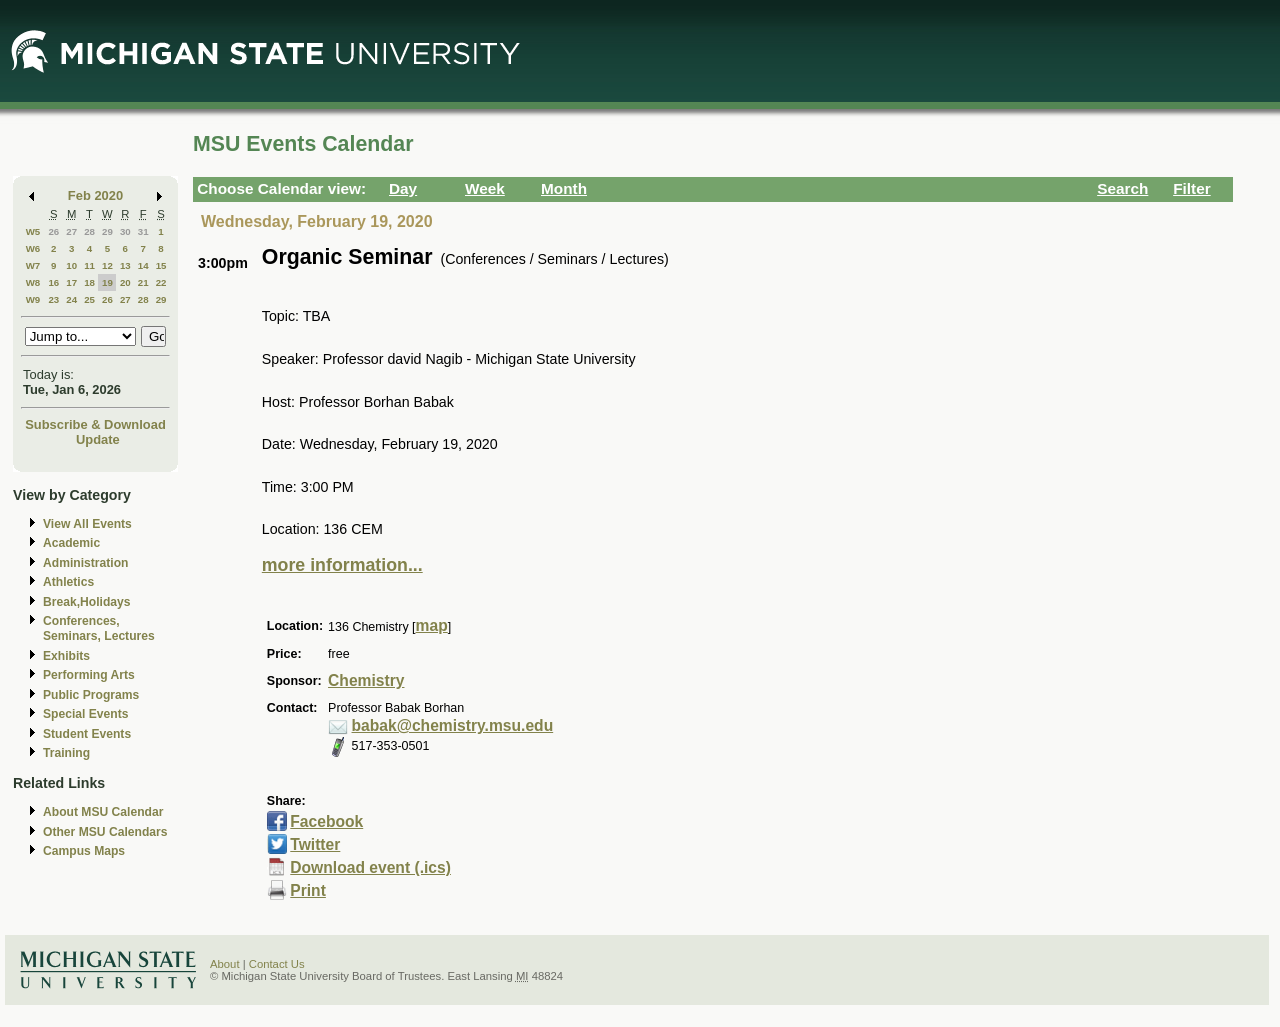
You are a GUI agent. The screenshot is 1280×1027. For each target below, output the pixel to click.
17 (71, 282)
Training (66, 753)
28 (89, 231)
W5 (33, 231)
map (432, 625)
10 (71, 265)
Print (308, 890)
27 (71, 231)
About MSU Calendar (103, 812)
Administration (85, 563)
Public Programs (91, 695)
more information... (342, 565)
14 (143, 265)
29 (107, 231)
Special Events (85, 714)
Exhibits (66, 656)
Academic (71, 543)
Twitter (315, 844)
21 (143, 282)
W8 (33, 282)
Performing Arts (89, 675)
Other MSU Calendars (105, 832)
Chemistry (366, 680)
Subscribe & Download (95, 424)
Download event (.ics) (370, 867)
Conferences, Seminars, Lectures (99, 628)
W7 (33, 265)
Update (98, 439)
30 (125, 231)
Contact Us (277, 964)
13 (125, 265)
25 (89, 299)
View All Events (87, 524)
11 (89, 265)
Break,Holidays (87, 602)
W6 (33, 248)
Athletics (68, 582)
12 (107, 265)
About (225, 964)
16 (53, 282)
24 (71, 299)
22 (161, 282)
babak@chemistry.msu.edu (453, 725)
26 (53, 231)
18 (89, 282)
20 (125, 282)
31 (143, 231)
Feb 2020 (95, 195)
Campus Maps (84, 851)
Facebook (326, 821)
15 (161, 265)
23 (53, 299)
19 (107, 282)
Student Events (87, 734)
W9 (33, 299)
